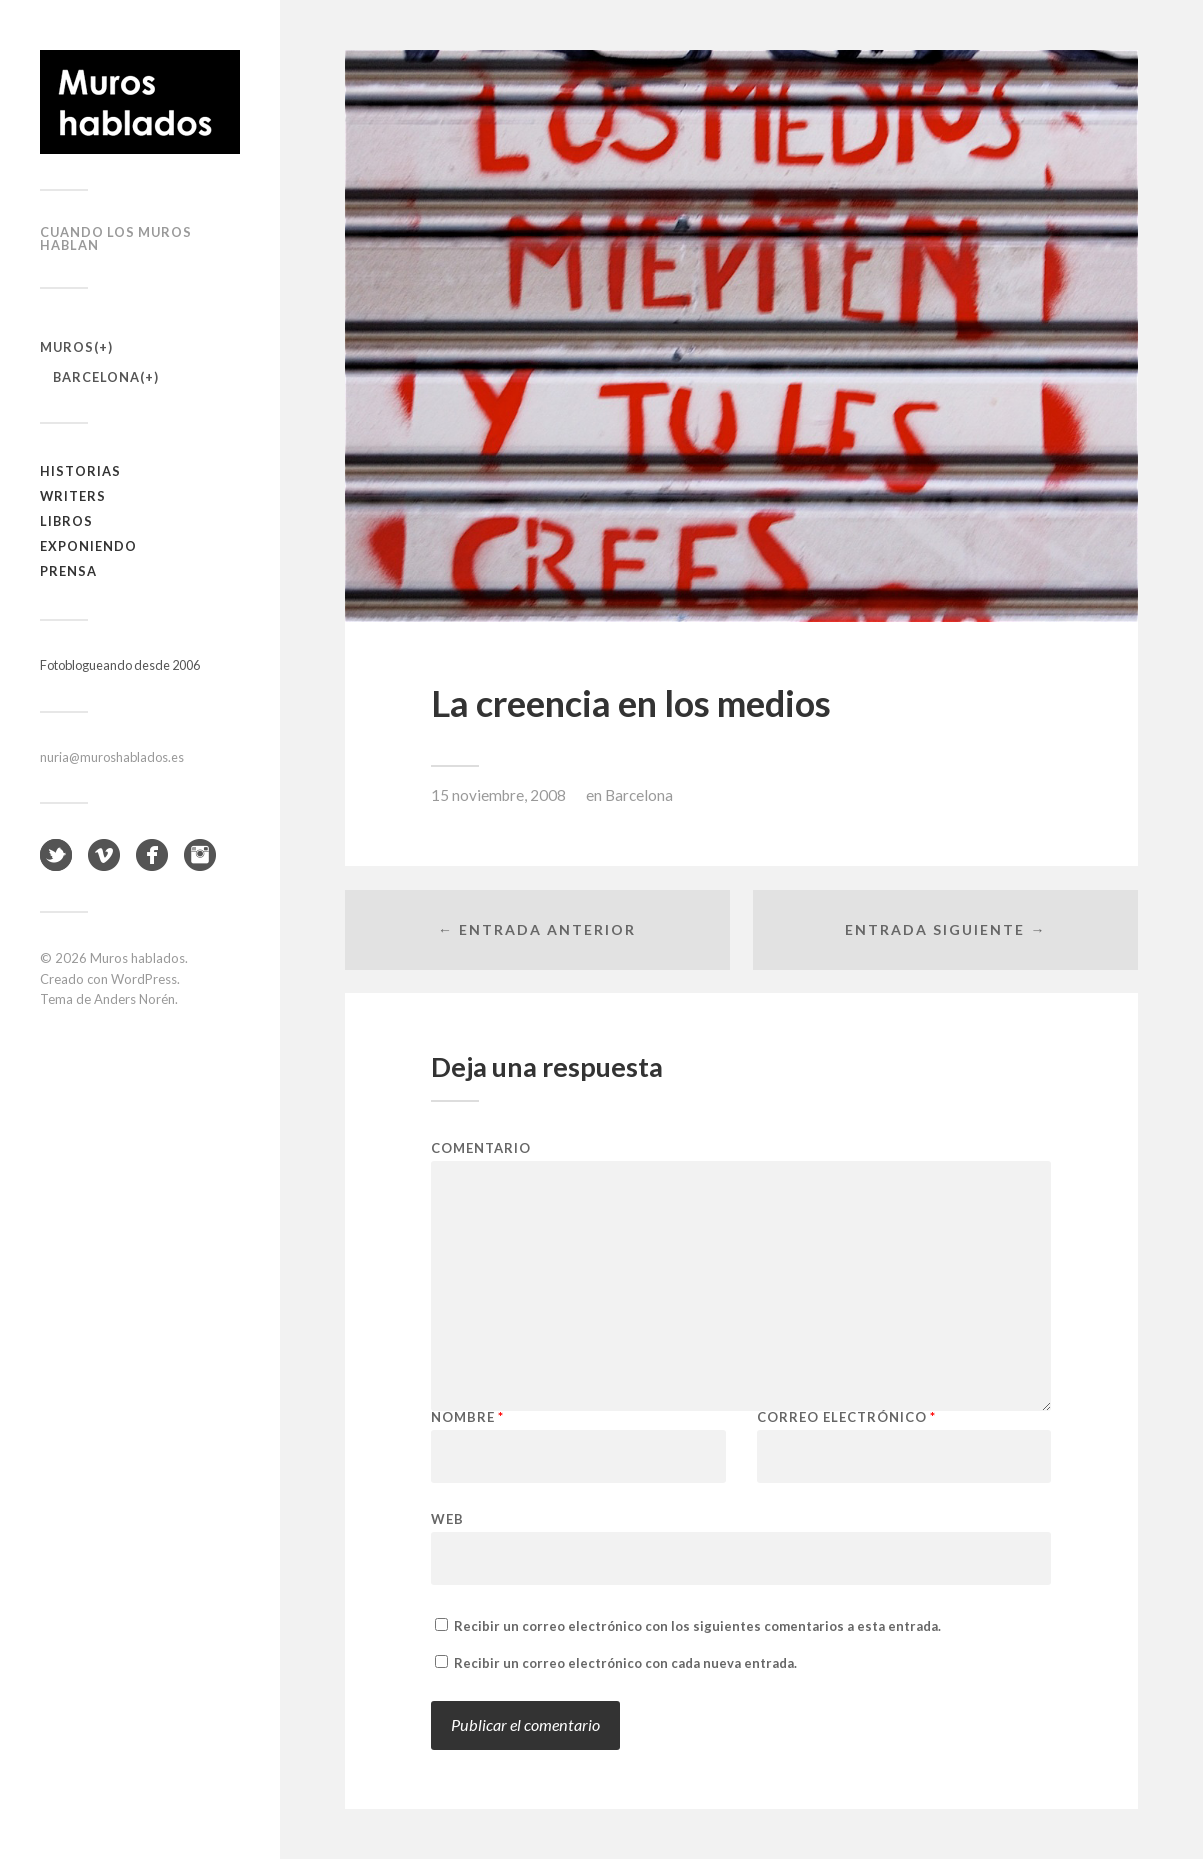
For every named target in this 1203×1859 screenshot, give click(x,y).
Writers (73, 496)
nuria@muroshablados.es (112, 757)
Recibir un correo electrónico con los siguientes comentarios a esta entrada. (697, 1626)
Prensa (68, 571)
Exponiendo (88, 546)
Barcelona (96, 377)
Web (447, 1518)
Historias (80, 471)
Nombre (467, 1417)
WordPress (144, 979)
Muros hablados (137, 958)
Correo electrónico (846, 1417)
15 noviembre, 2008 (498, 795)
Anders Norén (134, 999)
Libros (66, 521)
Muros (67, 347)
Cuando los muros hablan (116, 238)
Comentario (481, 1148)
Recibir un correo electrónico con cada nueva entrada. (625, 1663)
